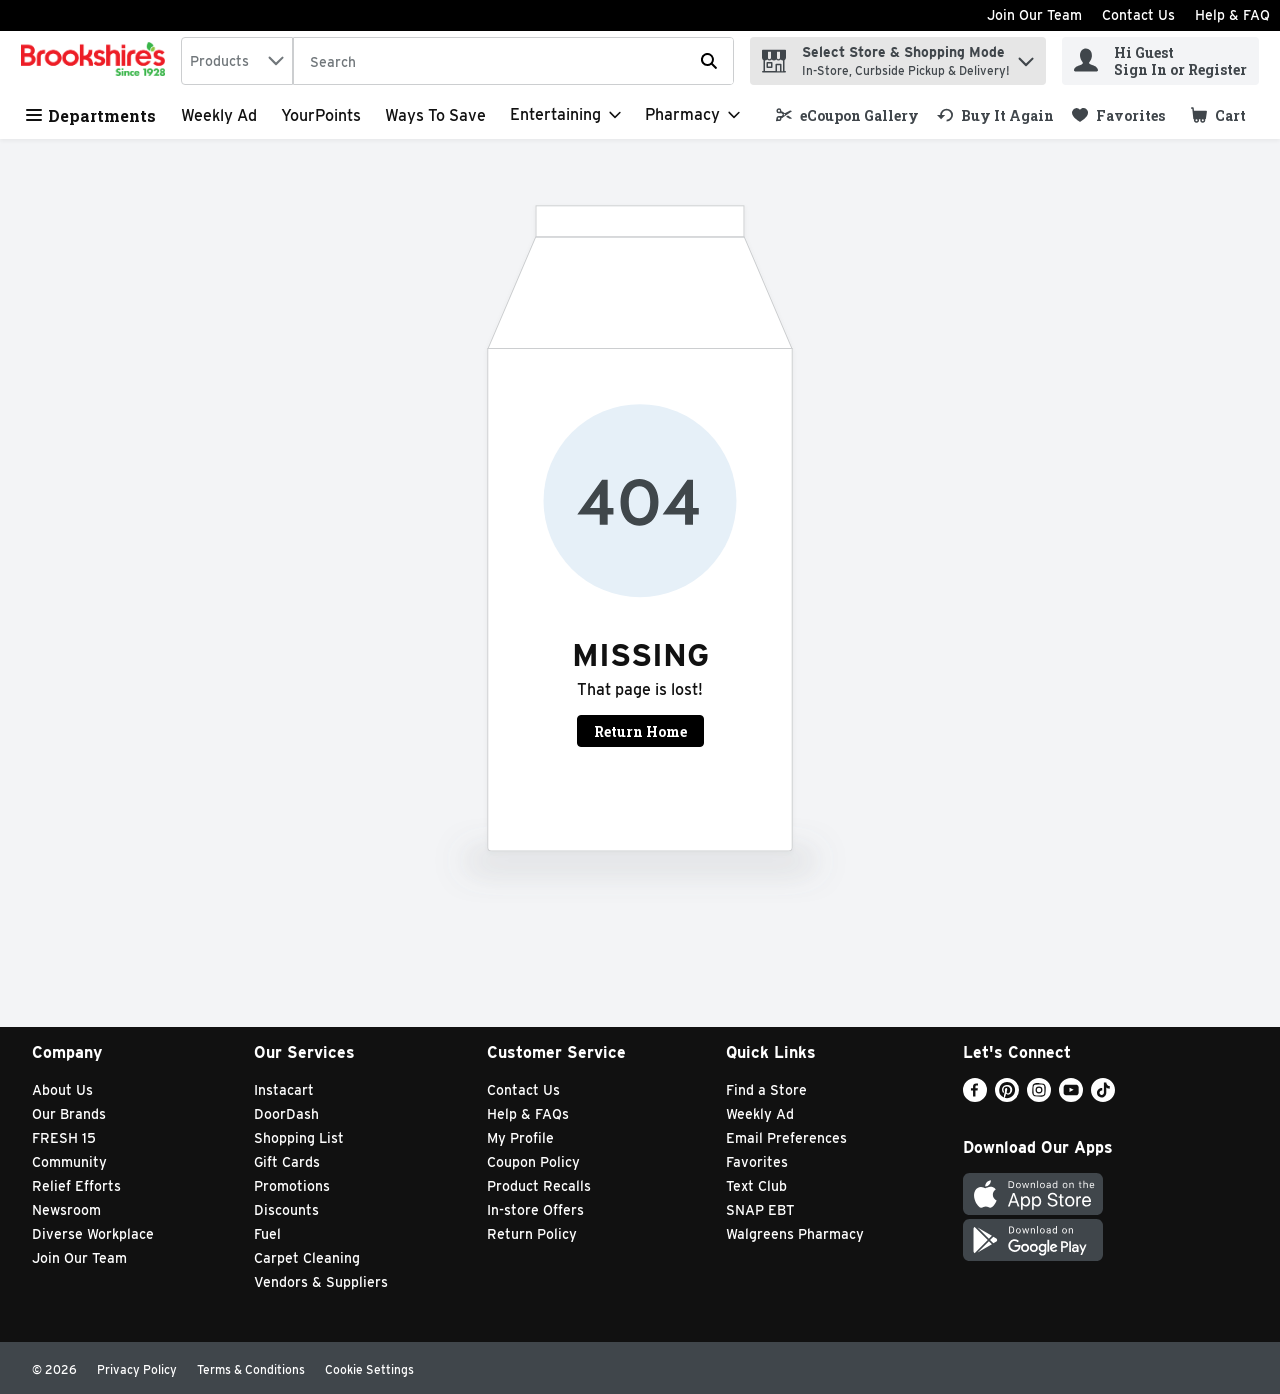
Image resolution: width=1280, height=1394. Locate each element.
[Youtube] (1071, 1096)
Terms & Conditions (251, 1369)
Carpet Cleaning (307, 1258)
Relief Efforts (76, 1186)
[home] (97, 61)
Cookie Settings (369, 1369)
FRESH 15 (64, 1138)
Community (69, 1162)
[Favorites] (1118, 115)
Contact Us (1138, 15)
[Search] (513, 62)
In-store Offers (535, 1210)
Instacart (284, 1090)
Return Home (640, 731)
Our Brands (69, 1114)
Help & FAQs (528, 1114)
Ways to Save (435, 115)
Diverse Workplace (93, 1234)
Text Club (756, 1186)
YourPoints (321, 115)
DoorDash (286, 1114)
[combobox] (237, 61)
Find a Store (766, 1090)
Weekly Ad (219, 115)
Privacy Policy (137, 1369)
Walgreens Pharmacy (795, 1234)
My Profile (520, 1138)
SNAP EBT (760, 1210)
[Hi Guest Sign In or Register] (1160, 61)
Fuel (267, 1234)
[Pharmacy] (692, 115)
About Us (62, 1090)
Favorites (757, 1162)
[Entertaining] (565, 115)
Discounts (286, 1210)
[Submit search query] (709, 61)
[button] (1026, 56)
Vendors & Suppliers (321, 1282)
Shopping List (299, 1138)
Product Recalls (539, 1186)
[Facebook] (975, 1096)
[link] (847, 115)
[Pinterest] (1007, 1096)
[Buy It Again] (995, 115)
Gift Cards (287, 1162)
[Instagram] (1039, 1096)
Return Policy (532, 1234)
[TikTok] (1103, 1096)
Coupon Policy (533, 1162)
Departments (91, 115)
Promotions (292, 1186)
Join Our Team (1034, 15)
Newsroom (66, 1210)
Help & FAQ (1232, 15)
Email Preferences (786, 1138)
